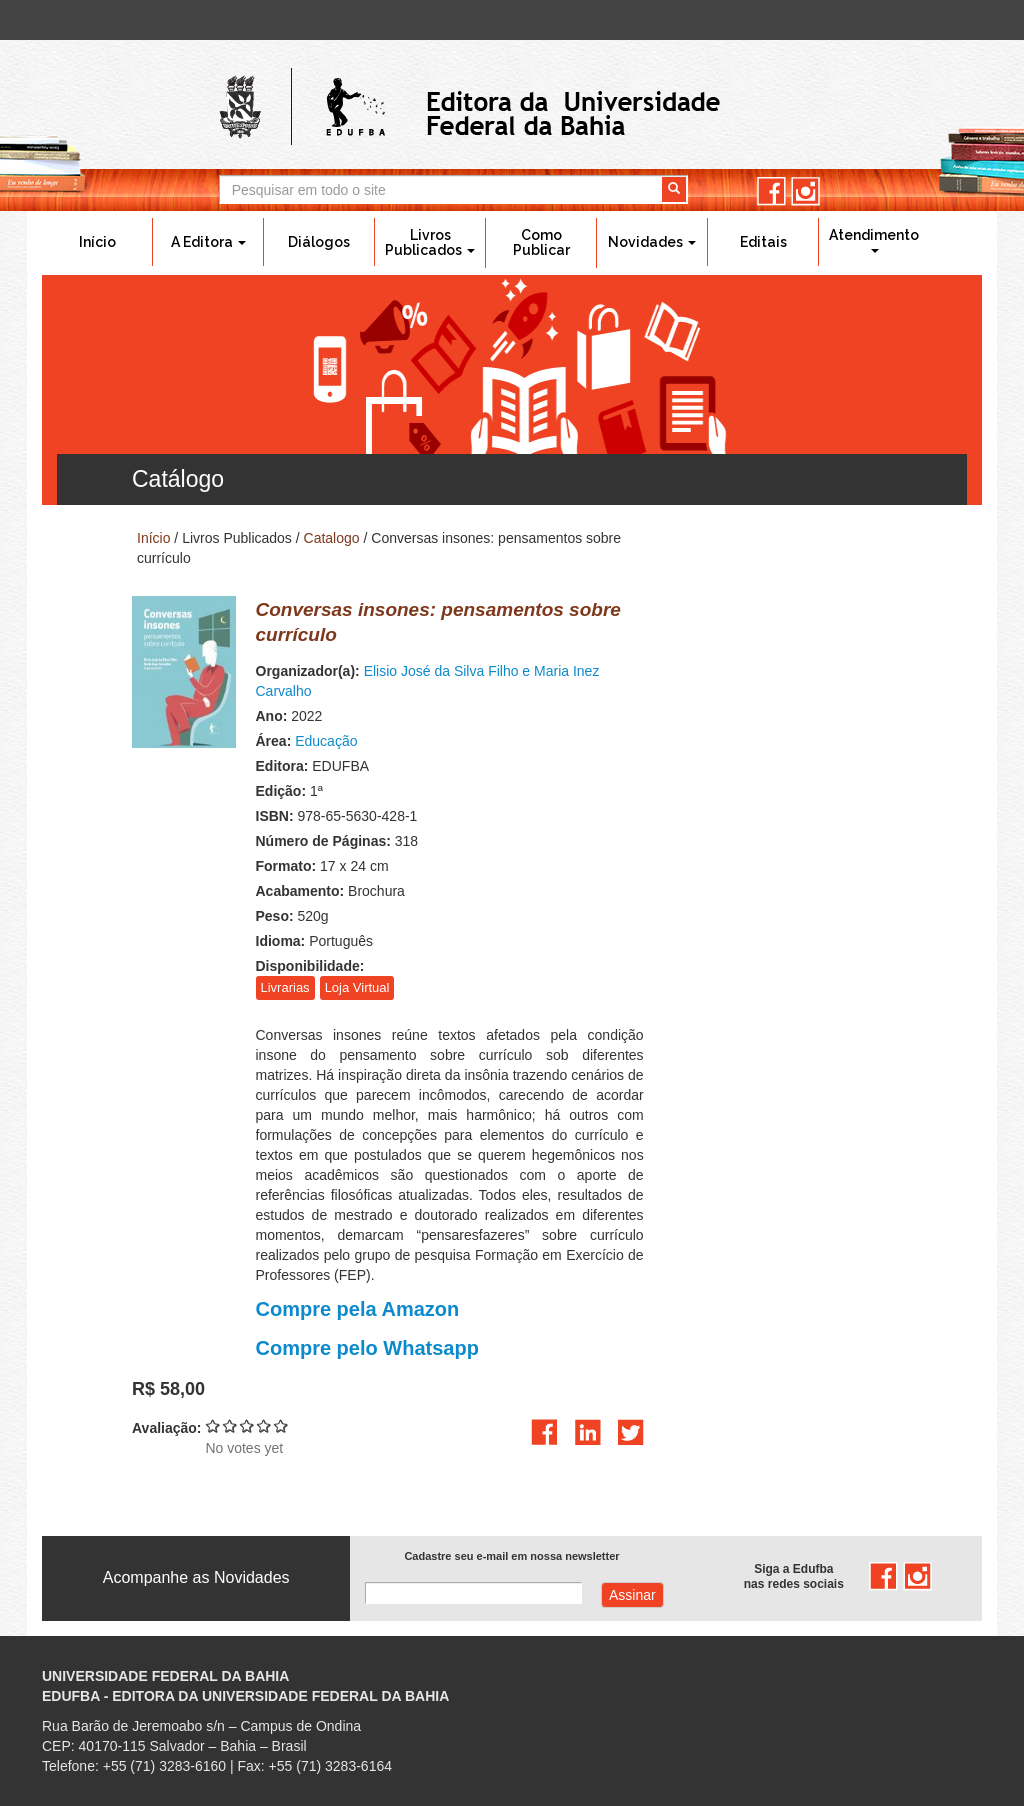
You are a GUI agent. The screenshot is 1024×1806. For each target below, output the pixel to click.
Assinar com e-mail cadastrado (632, 1595)
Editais (763, 242)
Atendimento (874, 240)
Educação (326, 741)
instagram (805, 191)
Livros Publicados (430, 242)
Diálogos (319, 242)
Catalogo (332, 538)
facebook (771, 191)
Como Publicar (541, 242)
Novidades (652, 242)
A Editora (208, 242)
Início (97, 242)
